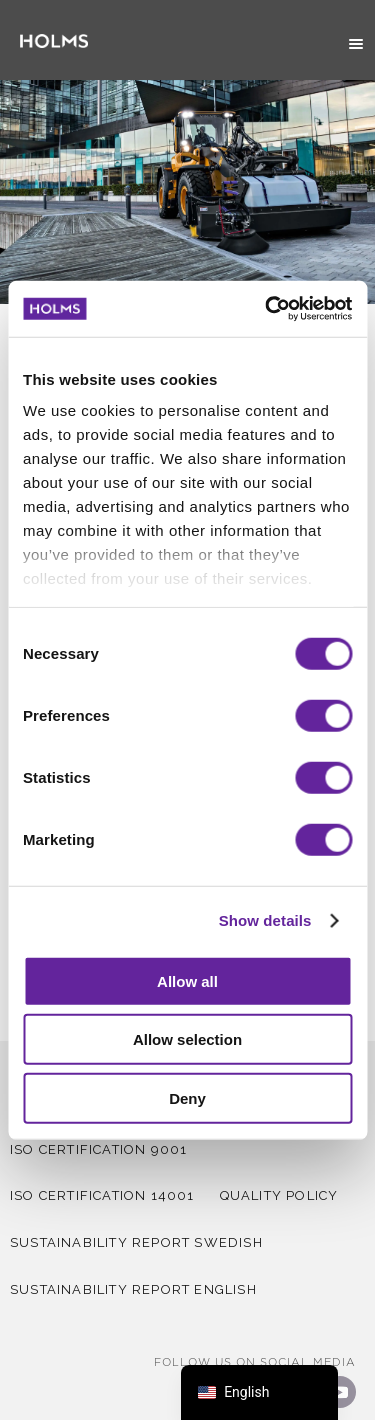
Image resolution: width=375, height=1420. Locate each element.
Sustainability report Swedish (136, 1242)
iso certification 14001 (102, 1195)
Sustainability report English (133, 1289)
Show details (265, 920)
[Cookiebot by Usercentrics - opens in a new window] (267, 309)
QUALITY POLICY (279, 1195)
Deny (187, 1097)
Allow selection (187, 1039)
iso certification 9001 (98, 1149)
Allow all (187, 980)
